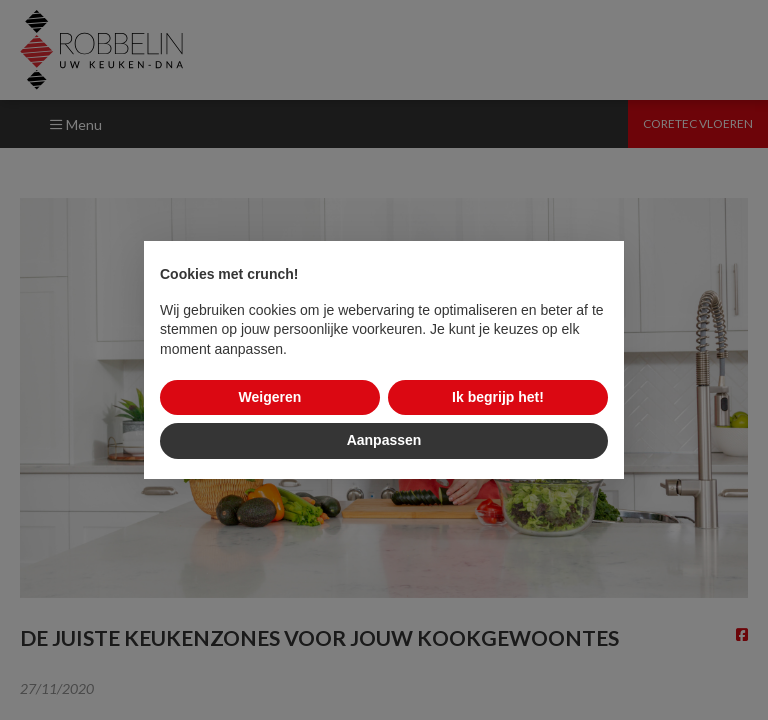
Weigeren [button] (270, 397)
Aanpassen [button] (384, 440)
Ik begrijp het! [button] (498, 397)
